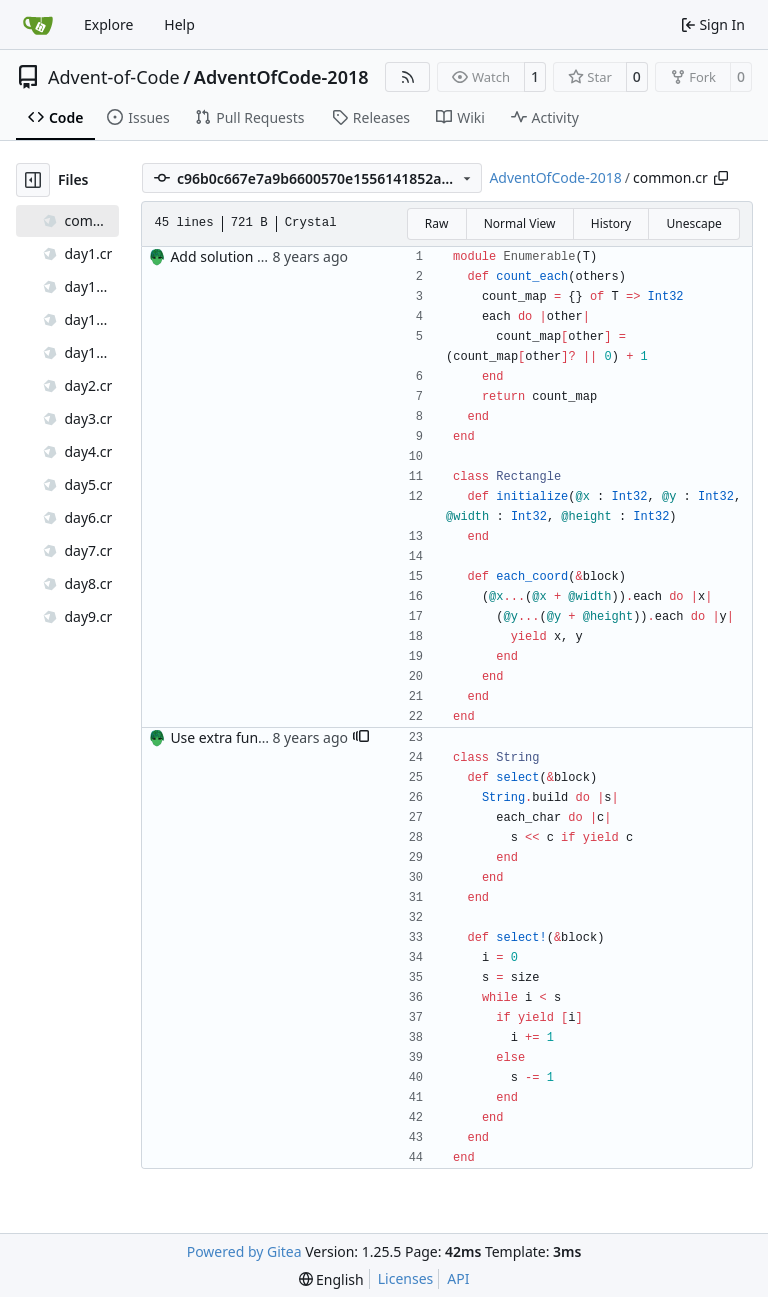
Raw (437, 223)
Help (179, 24)
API (458, 1278)
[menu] (331, 1279)
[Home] (38, 25)
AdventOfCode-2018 (281, 77)
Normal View (520, 223)
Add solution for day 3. (244, 256)
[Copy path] (721, 178)
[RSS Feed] (408, 77)
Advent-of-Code (114, 77)
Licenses (406, 1278)
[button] (361, 738)
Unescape (693, 223)
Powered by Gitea (244, 1251)
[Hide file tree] (33, 180)
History (611, 223)
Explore (108, 24)
